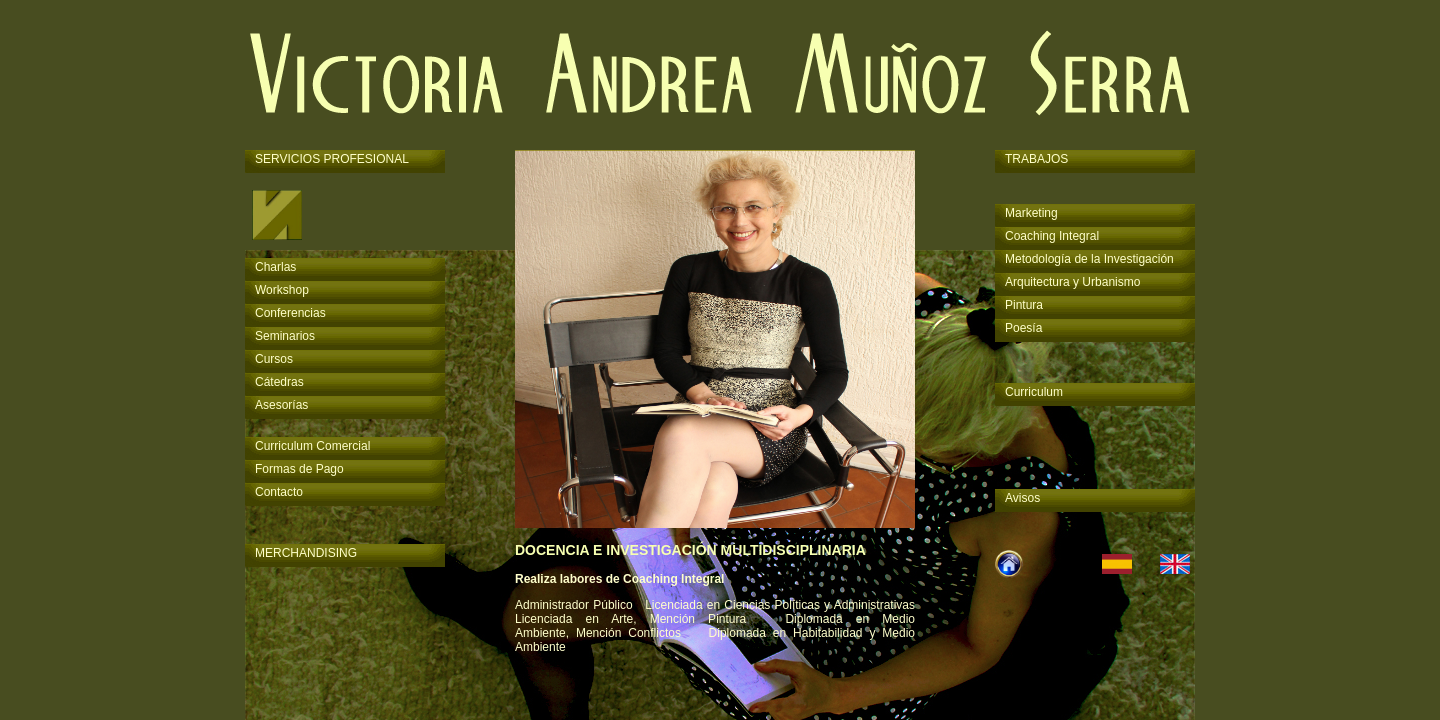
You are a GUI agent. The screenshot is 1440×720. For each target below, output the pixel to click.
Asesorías (281, 405)
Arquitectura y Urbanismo (1072, 282)
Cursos (274, 359)
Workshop (282, 290)
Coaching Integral (1052, 236)
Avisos (1022, 498)
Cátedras (279, 382)
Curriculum (1034, 392)
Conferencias (290, 313)
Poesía (1023, 328)
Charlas (275, 267)
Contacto (279, 492)
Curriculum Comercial (312, 446)
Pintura (1024, 305)
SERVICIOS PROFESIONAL (332, 159)
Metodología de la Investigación (1089, 259)
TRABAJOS (1036, 159)
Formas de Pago (299, 469)
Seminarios (285, 336)
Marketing (1031, 213)
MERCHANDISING (306, 553)
